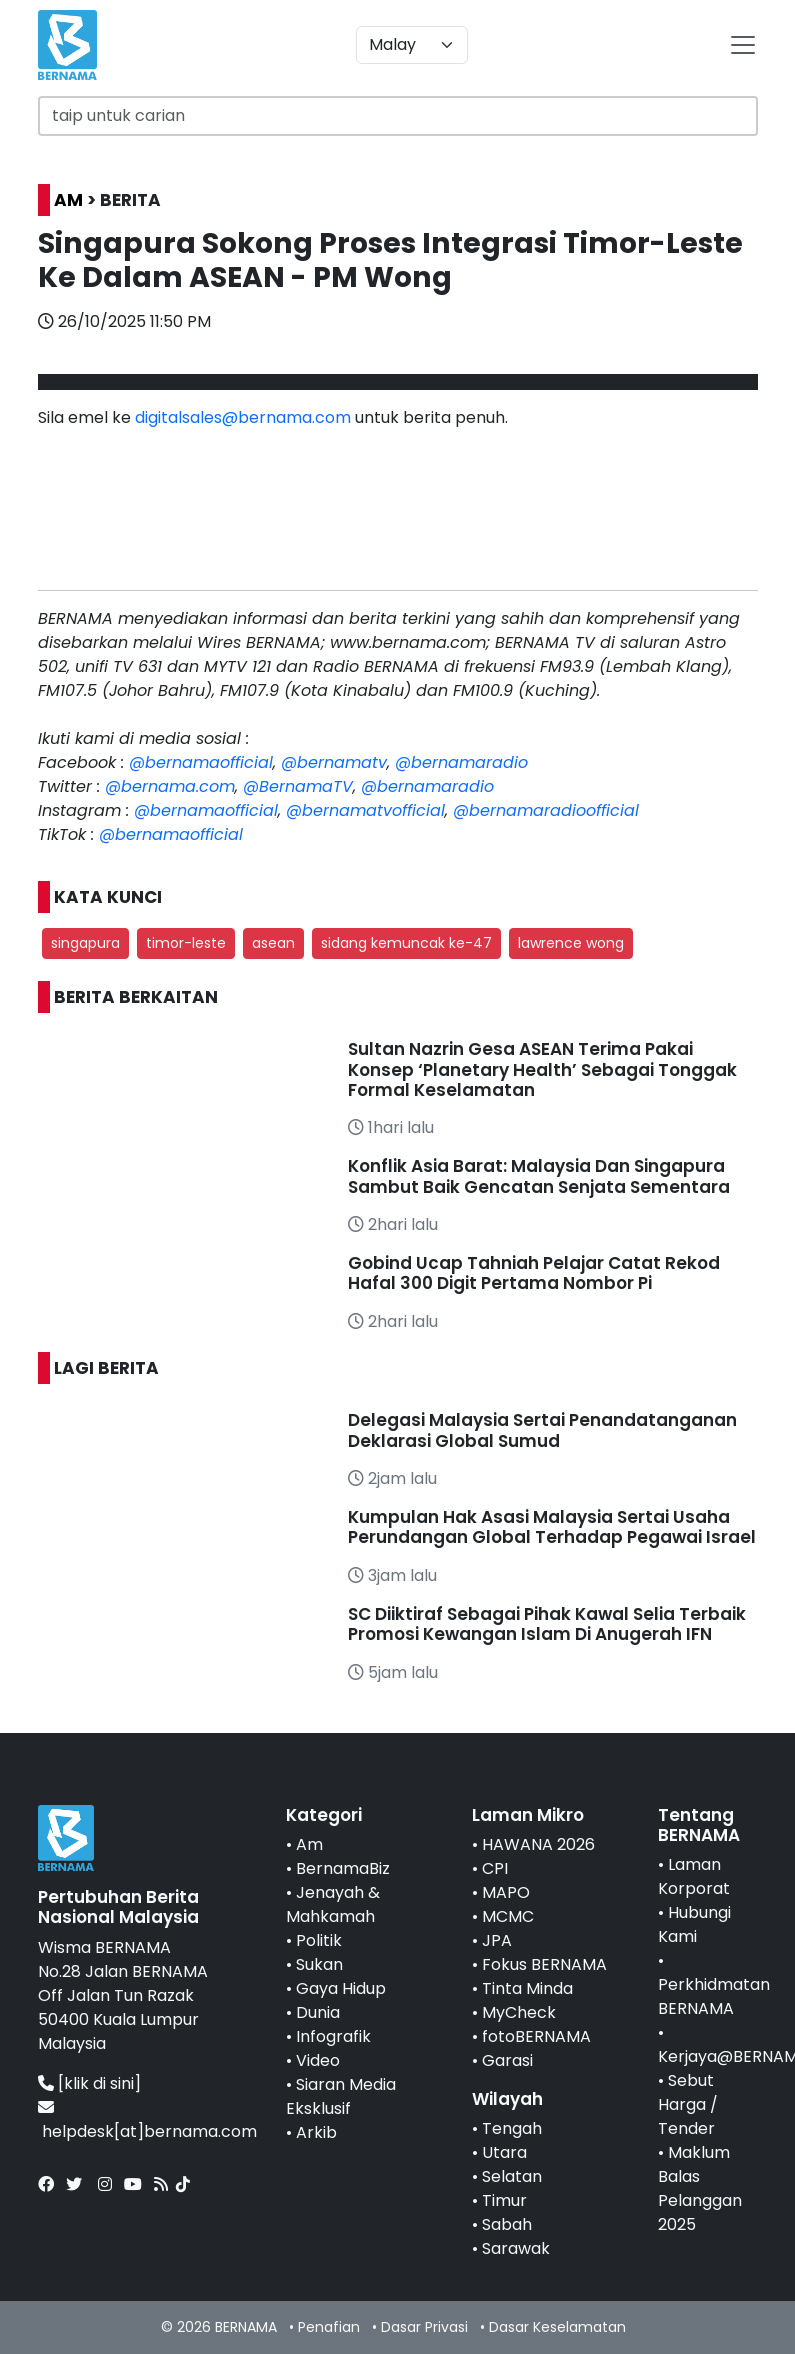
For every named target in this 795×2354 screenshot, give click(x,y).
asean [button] (273, 943)
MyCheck (519, 2012)
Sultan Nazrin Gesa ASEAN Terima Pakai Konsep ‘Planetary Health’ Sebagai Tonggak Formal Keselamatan (542, 1069)
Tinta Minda (527, 1988)
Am (309, 1844)
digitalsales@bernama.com (243, 417)
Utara (504, 2152)
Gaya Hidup (341, 1988)
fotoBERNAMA (536, 2036)
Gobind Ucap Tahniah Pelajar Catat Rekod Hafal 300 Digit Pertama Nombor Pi (534, 1273)
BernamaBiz (343, 1868)
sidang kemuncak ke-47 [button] (406, 943)
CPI (495, 1868)
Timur (504, 2200)
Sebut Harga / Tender (688, 2104)
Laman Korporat (694, 1876)
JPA (497, 1940)
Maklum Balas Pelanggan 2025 (700, 2188)
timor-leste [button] (186, 943)
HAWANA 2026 (538, 1844)
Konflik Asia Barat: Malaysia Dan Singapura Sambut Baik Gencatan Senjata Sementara (539, 1176)
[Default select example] (412, 45)
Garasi (507, 2060)
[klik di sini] (99, 2083)
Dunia (318, 2012)
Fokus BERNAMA (544, 1964)
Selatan (512, 2176)
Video (318, 2060)
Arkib (316, 2132)
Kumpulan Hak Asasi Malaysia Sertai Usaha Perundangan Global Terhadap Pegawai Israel (552, 1527)
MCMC (508, 1916)
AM (68, 200)
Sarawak (516, 2248)
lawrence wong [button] (571, 943)
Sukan (319, 1964)
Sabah (507, 2224)
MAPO (506, 1892)
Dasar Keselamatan (557, 2327)
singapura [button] (85, 943)
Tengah (512, 2128)
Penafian (329, 2327)
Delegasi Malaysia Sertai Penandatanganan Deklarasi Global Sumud (542, 1430)
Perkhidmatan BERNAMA (714, 1996)
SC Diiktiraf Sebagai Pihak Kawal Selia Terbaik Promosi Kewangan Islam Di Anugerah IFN (547, 1624)
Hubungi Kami (694, 1924)
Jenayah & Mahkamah (333, 1904)
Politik (319, 1940)
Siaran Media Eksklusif (341, 2096)
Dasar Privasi (424, 2327)
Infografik (333, 2036)
